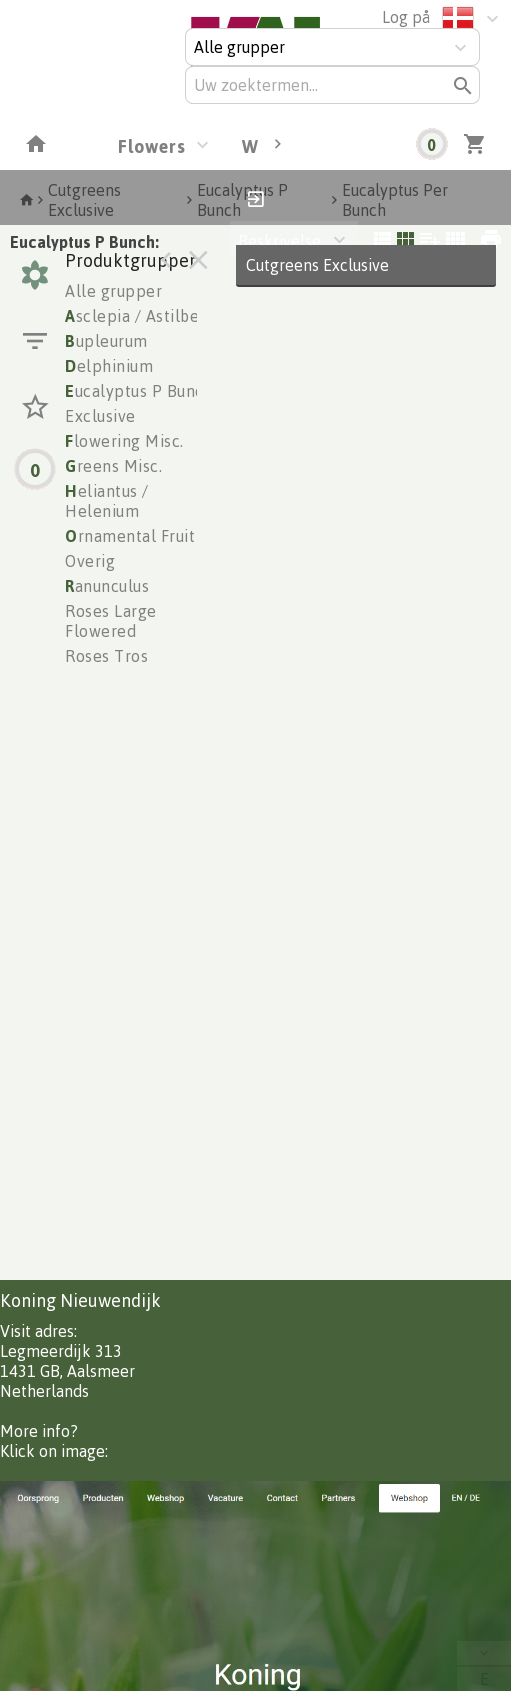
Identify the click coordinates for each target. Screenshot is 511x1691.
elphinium (109, 366)
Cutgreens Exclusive (84, 200)
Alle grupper (113, 291)
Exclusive (100, 416)
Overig (90, 561)
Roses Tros (106, 656)
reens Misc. (113, 466)
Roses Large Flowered (111, 621)
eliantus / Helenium (107, 501)
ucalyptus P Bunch (139, 391)
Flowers (152, 146)
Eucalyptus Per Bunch (395, 200)
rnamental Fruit (130, 536)
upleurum (106, 341)
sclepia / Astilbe (132, 316)
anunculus (107, 586)
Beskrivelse (279, 241)
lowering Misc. (124, 441)
